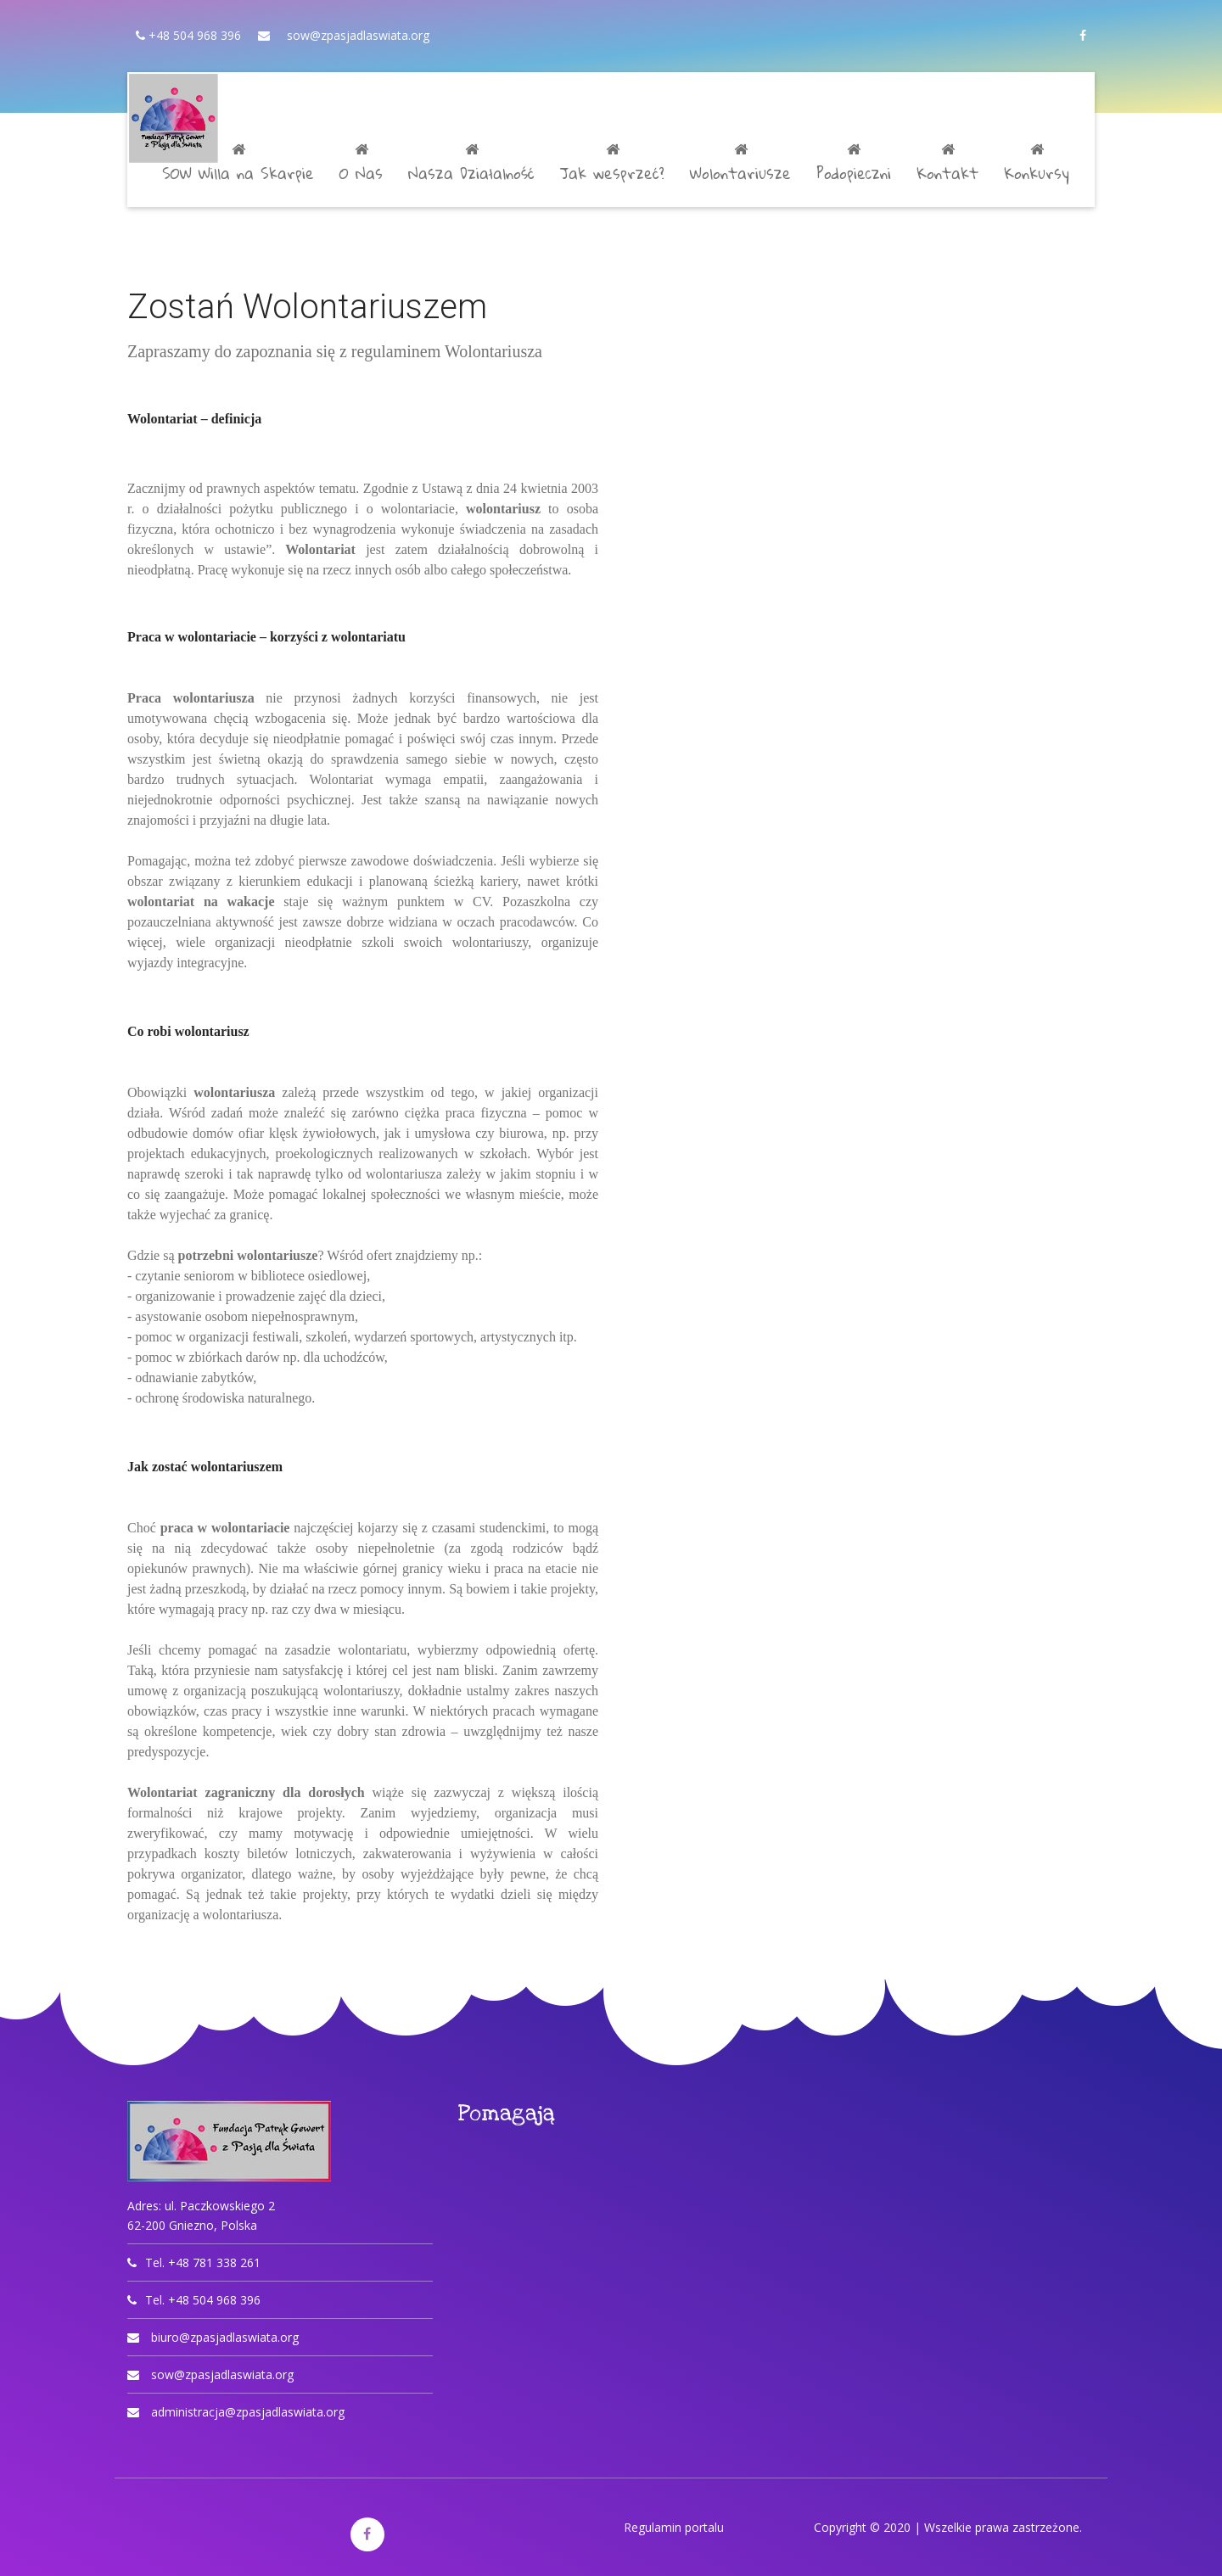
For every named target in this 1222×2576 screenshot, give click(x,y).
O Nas (361, 165)
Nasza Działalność (471, 165)
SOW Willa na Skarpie (238, 165)
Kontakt (947, 165)
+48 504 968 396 (193, 35)
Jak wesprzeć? (612, 165)
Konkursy (1036, 165)
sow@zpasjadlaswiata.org (358, 35)
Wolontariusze (740, 165)
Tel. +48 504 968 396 (203, 2300)
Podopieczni (853, 165)
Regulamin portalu (674, 2527)
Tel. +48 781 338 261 (203, 2262)
